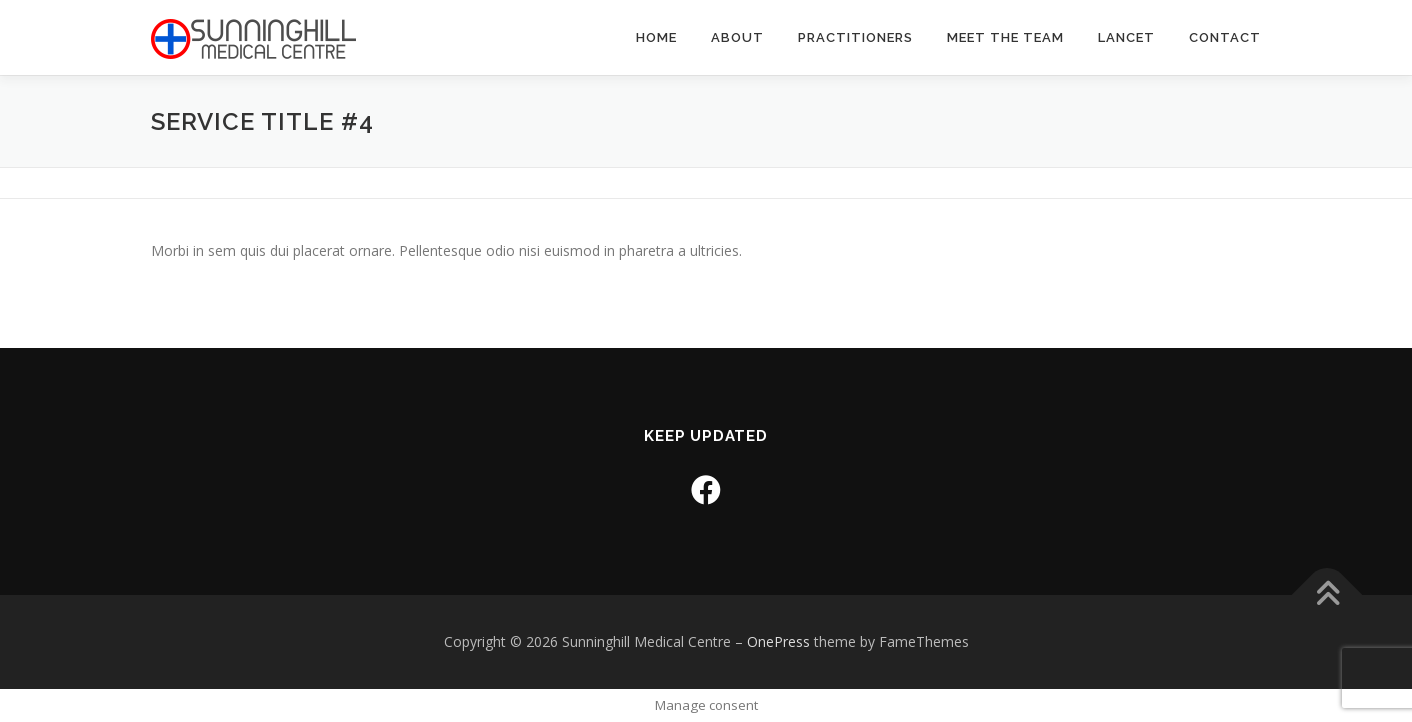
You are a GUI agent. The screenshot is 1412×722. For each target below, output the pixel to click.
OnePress (778, 641)
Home (656, 37)
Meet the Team (1005, 37)
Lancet (1126, 37)
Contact (1225, 37)
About (737, 37)
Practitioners (855, 37)
